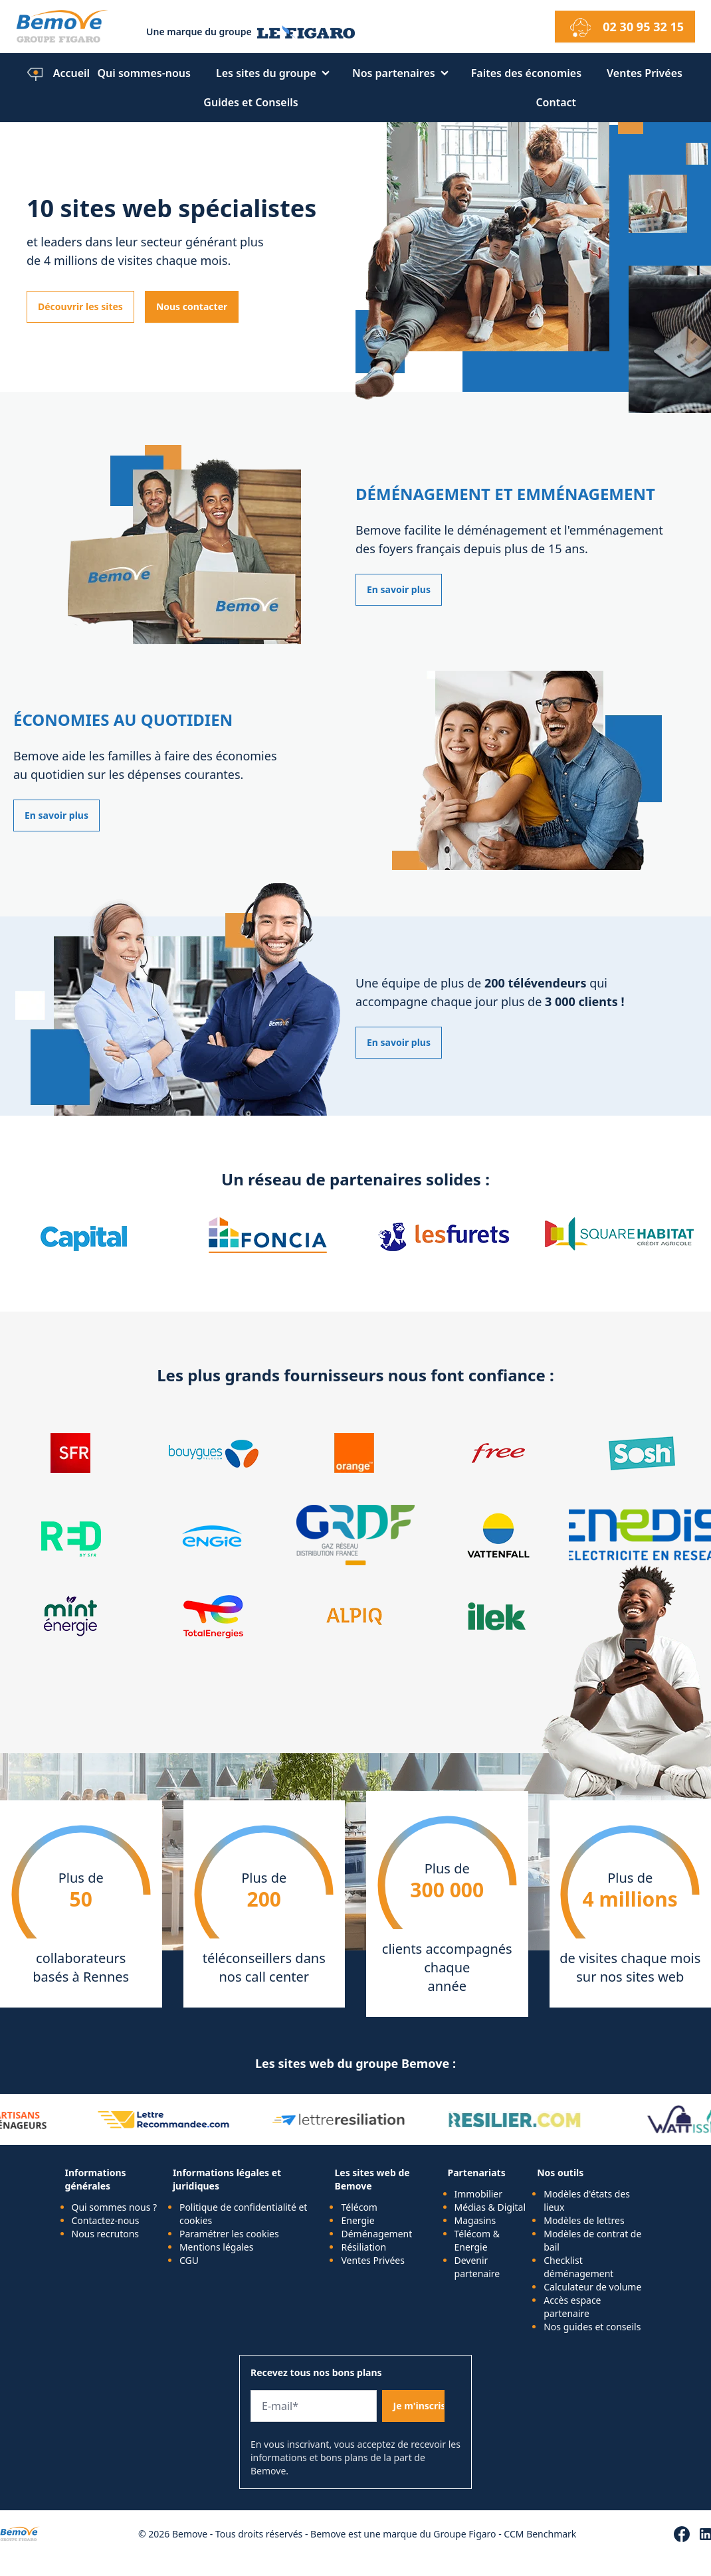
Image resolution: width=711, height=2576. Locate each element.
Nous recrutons (106, 2233)
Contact (556, 102)
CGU (189, 2260)
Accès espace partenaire (572, 2307)
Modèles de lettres (584, 2220)
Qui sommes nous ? (114, 2207)
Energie (357, 2220)
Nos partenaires (393, 73)
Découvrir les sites (80, 306)
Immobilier (479, 2194)
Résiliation (363, 2247)
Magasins (475, 2220)
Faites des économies (526, 73)
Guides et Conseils (250, 102)
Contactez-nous (106, 2220)
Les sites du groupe (266, 73)
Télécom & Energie (477, 2240)
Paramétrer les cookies (229, 2233)
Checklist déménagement (578, 2267)
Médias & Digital (490, 2207)
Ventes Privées (644, 73)
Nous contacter (191, 306)
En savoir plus (399, 589)
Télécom (359, 2207)
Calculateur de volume (592, 2286)
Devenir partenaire (477, 2267)
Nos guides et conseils (592, 2326)
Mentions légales (216, 2247)
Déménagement (376, 2233)
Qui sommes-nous (144, 73)
